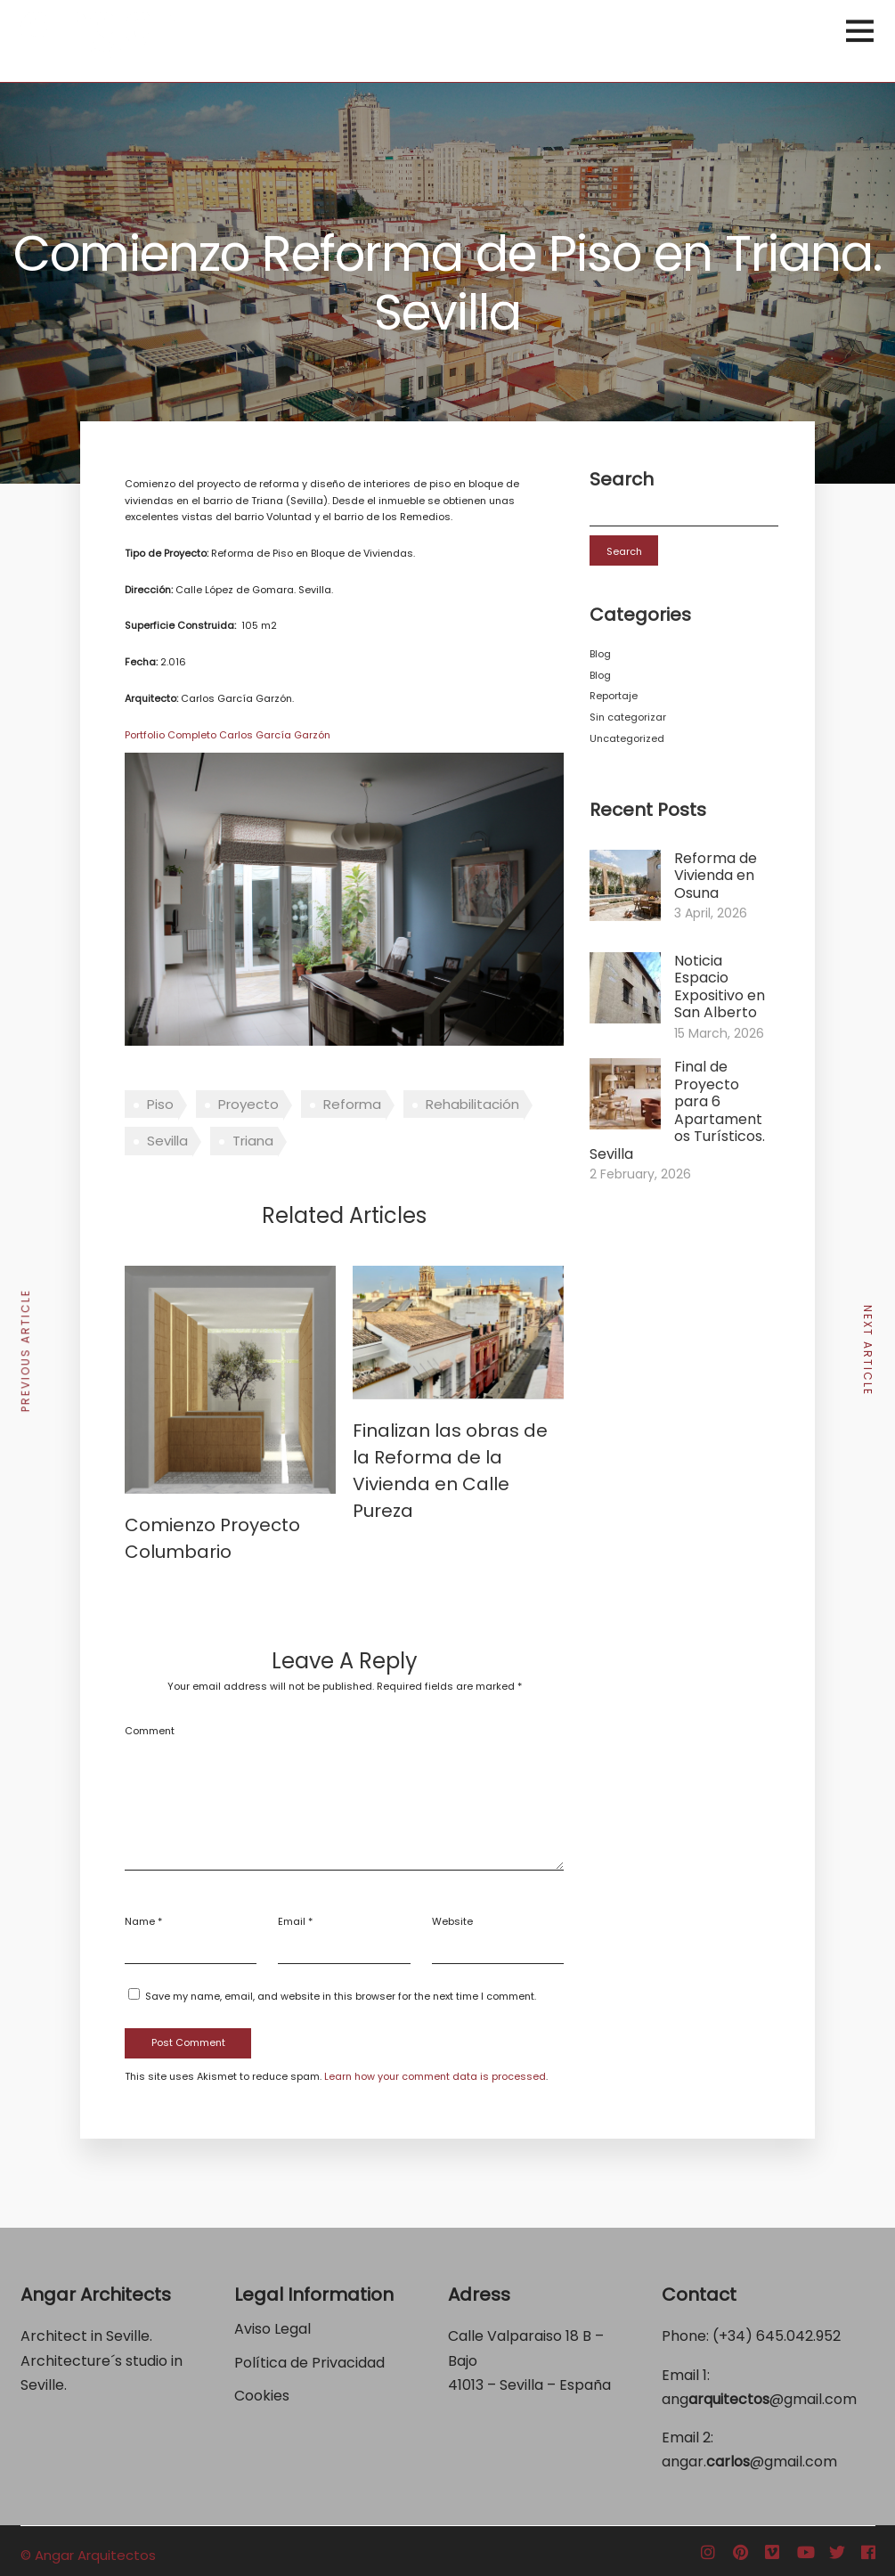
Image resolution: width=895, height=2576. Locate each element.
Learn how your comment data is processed (435, 2076)
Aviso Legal (272, 2329)
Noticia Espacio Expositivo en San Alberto (719, 986)
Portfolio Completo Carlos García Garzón (227, 735)
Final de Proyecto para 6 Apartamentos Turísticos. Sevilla (677, 1110)
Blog (600, 654)
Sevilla (167, 1140)
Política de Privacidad (311, 2362)
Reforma (352, 1104)
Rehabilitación (472, 1104)
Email (291, 1921)
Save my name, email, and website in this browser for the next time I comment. (340, 1996)
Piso (160, 1104)
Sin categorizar (628, 717)
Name (140, 1921)
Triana (252, 1140)
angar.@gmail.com (749, 2461)
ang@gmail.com (759, 2399)
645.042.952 (798, 2336)
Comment (150, 1731)
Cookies (261, 2395)
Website (452, 1921)
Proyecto (248, 1104)
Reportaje (614, 696)
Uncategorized (627, 738)
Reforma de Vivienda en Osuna (715, 875)
